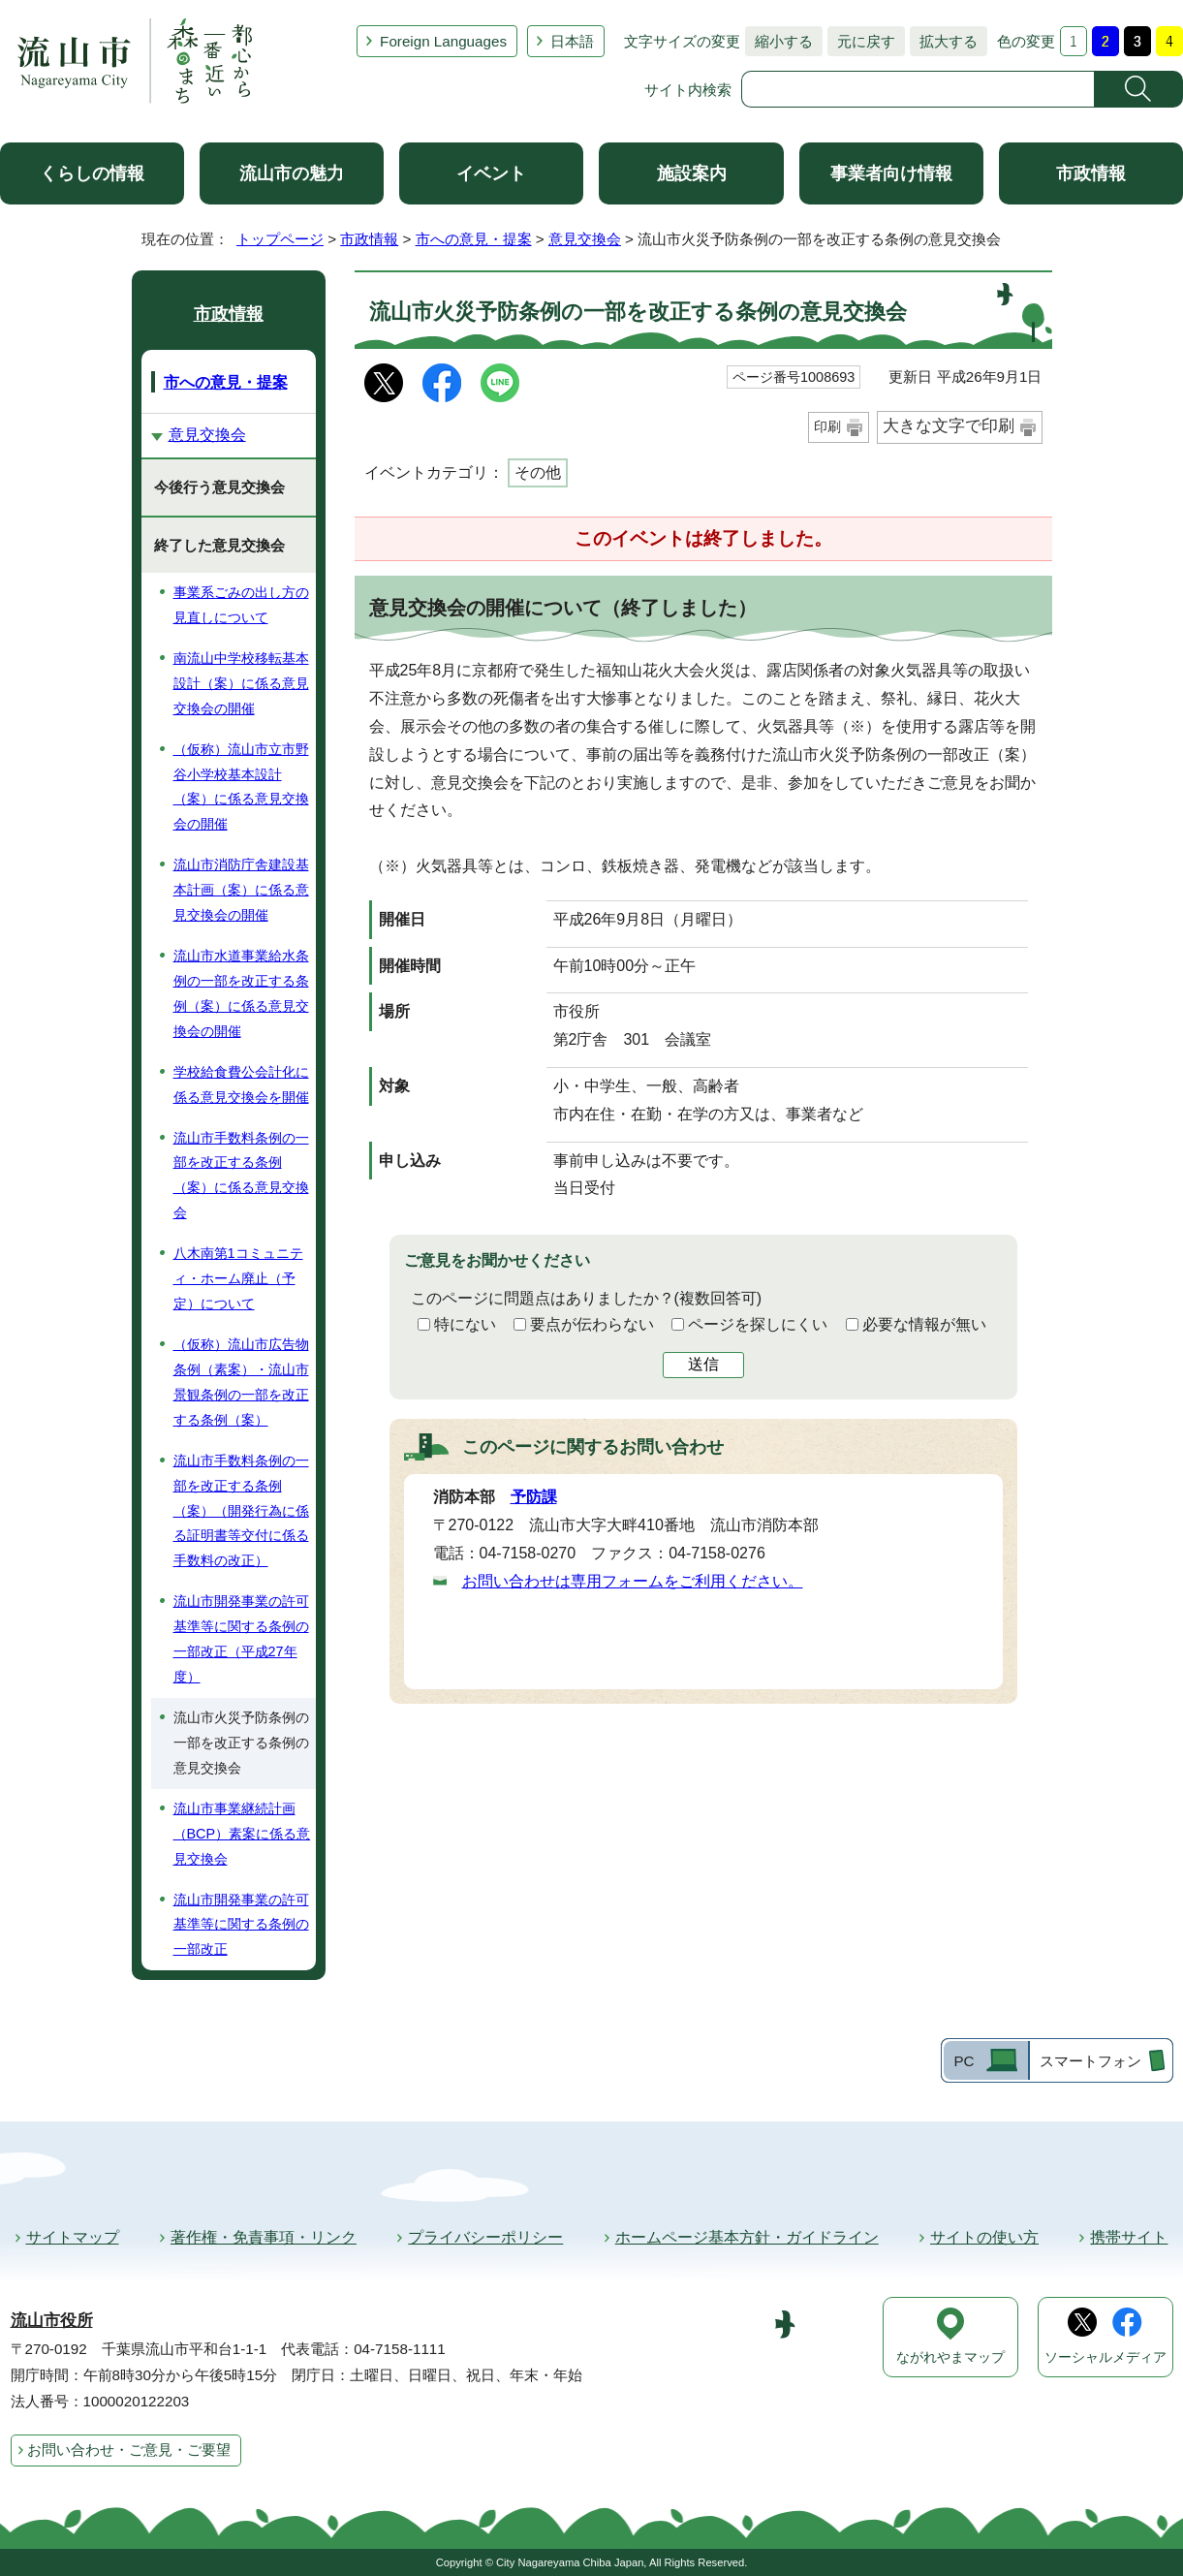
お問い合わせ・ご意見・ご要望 (129, 2449)
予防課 (534, 1497)
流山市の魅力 (291, 173)
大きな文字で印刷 (948, 426)
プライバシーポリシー (485, 2237)
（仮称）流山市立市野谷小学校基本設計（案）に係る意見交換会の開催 (241, 786)
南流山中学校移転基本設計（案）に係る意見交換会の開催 (241, 683)
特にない (465, 1324)
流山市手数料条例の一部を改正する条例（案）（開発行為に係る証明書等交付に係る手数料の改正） (241, 1511)
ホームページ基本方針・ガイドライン (747, 2237)
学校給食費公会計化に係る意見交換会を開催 (241, 1084)
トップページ (280, 239)
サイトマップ (72, 2237)
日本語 (572, 41)
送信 (703, 1364)
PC (963, 2061)
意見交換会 (584, 239)
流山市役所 (52, 2320)
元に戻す (861, 41)
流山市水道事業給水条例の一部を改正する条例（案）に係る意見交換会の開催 (241, 993)
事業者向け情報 (891, 173)
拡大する (944, 41)
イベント (491, 173)
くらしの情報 (92, 173)
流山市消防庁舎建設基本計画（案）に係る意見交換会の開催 (241, 890)
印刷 (827, 426)
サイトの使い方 (984, 2237)
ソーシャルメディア (1105, 2357)
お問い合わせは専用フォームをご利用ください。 (632, 1581)
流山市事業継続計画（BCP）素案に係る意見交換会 (242, 1834)
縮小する (779, 41)
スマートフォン (1090, 2061)
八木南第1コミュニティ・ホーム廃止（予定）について (238, 1278)
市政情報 (1091, 173)
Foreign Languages (443, 41)
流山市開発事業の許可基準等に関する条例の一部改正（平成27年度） (241, 1638)
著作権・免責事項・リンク (264, 2237)
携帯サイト (1128, 2237)
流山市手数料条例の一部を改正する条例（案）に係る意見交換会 (241, 1175)
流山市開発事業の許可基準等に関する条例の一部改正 (241, 1925)
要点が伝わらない (592, 1324)
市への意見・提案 (474, 239)
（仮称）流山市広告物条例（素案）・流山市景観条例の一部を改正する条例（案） (241, 1382)
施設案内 (692, 173)
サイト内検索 (688, 89)
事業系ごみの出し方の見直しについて (241, 604)
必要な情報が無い (924, 1324)
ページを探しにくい (757, 1324)
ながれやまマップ (950, 2357)
